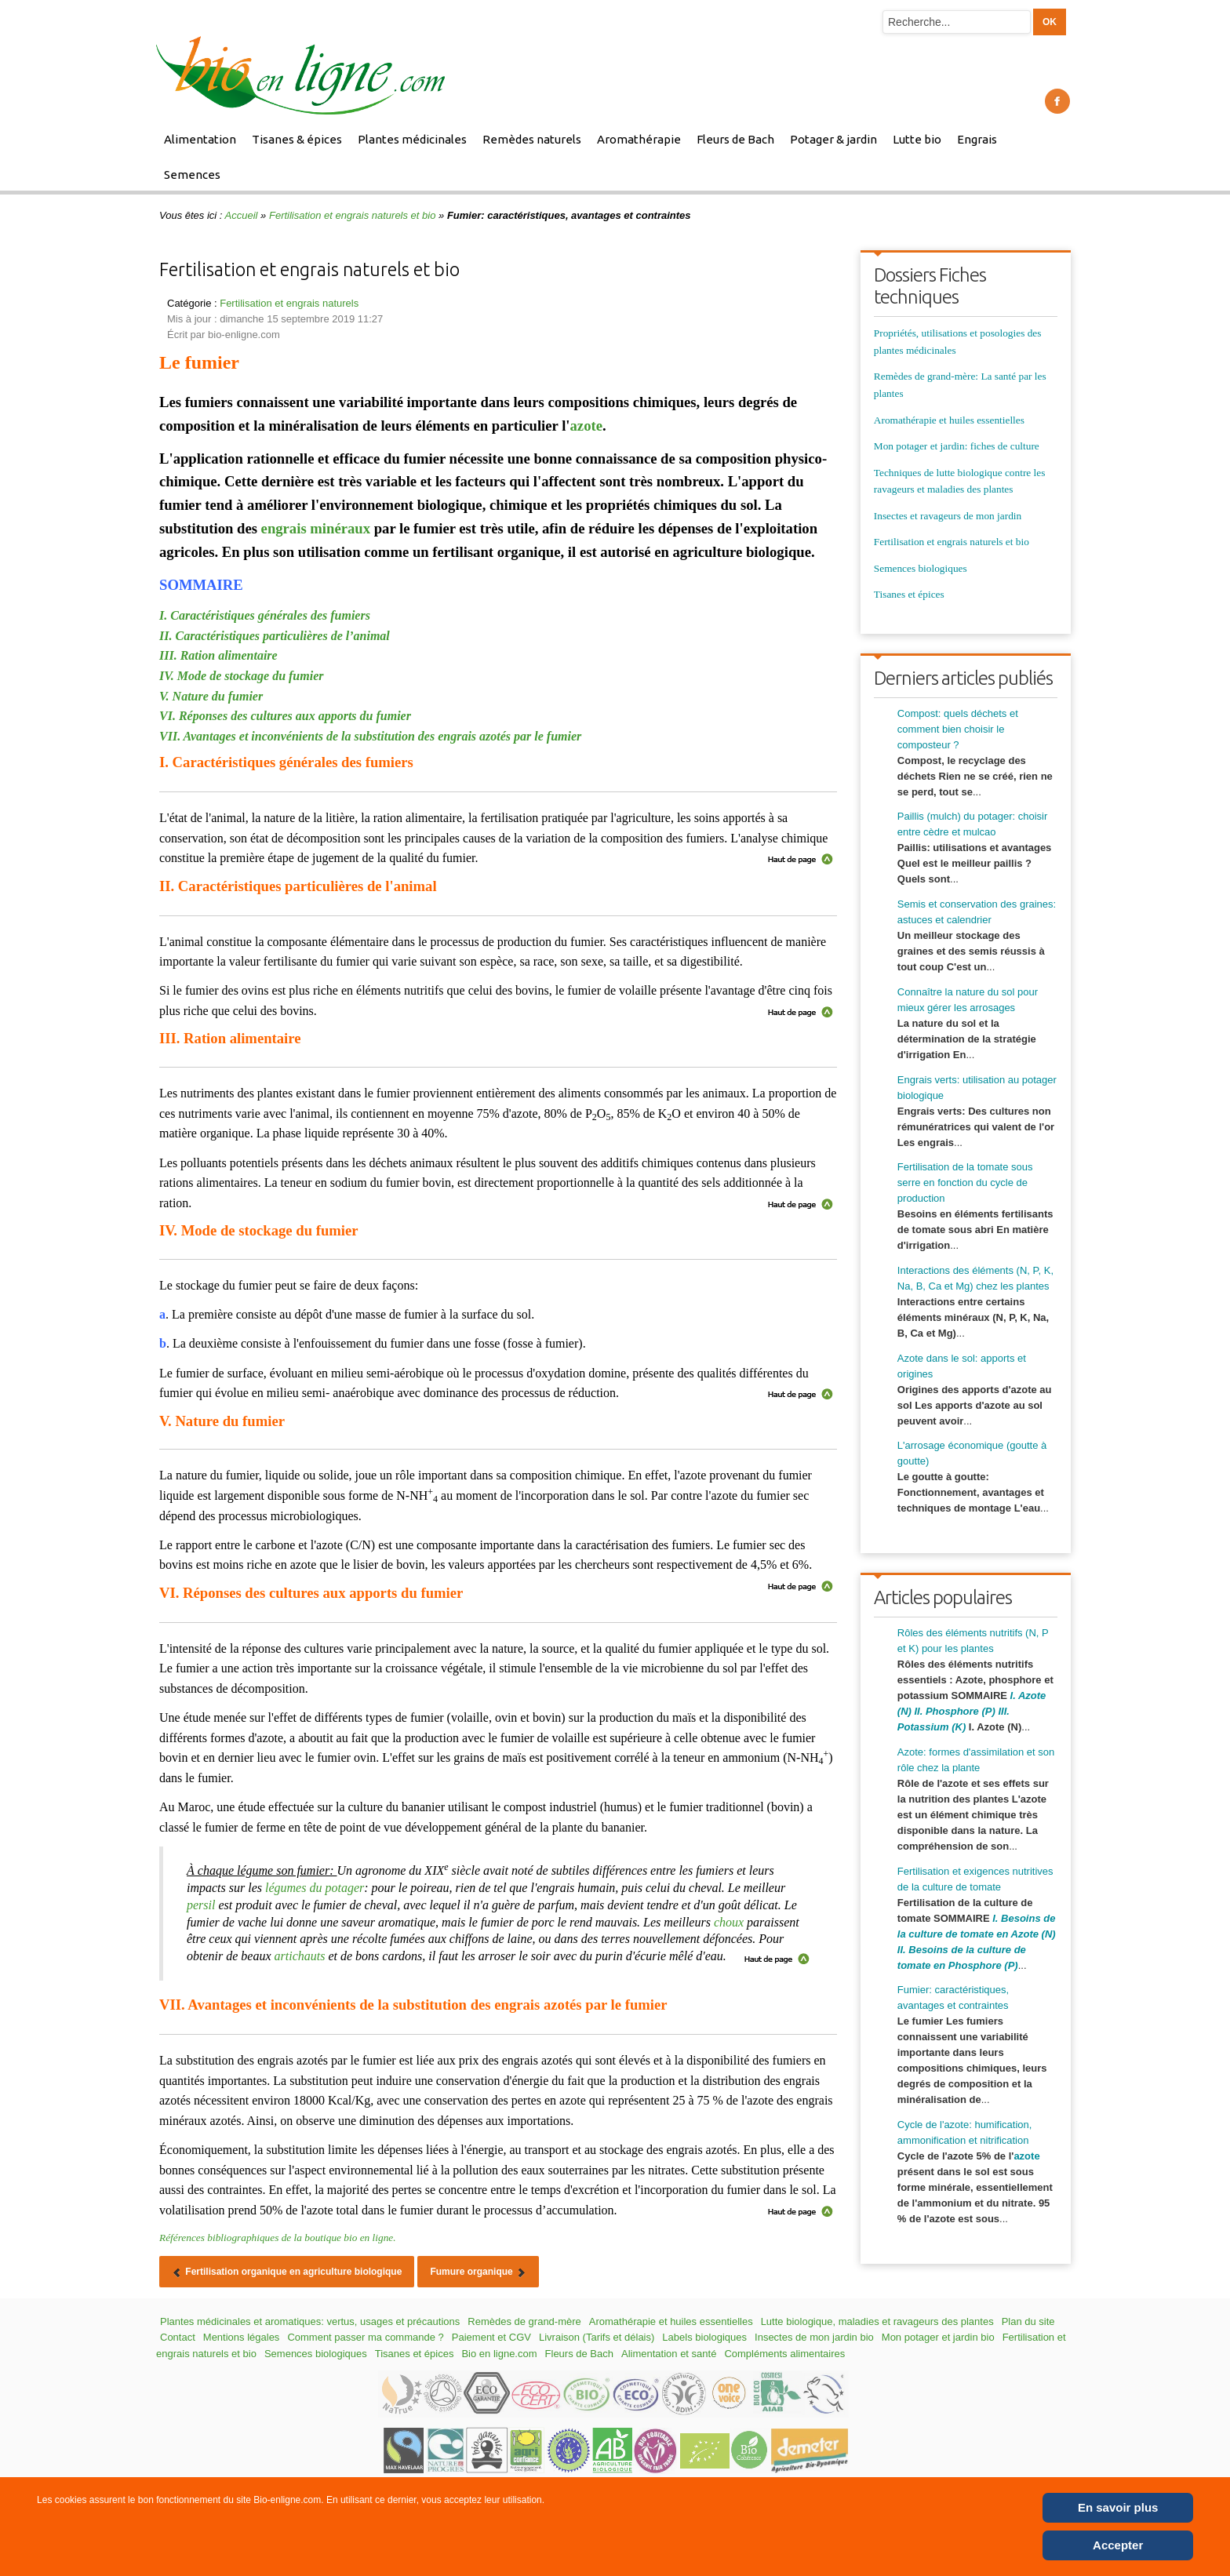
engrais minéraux (315, 528)
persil (201, 1905)
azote (586, 425)
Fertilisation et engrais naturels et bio (352, 215)
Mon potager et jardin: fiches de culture (956, 446)
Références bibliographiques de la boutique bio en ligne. (277, 2237)
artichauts (300, 1956)
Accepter (1118, 2545)
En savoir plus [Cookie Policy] (1118, 2507)
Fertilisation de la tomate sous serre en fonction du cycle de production (965, 1182)
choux (729, 1922)
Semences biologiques (920, 568)
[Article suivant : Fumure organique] (478, 2271)
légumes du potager (314, 1887)
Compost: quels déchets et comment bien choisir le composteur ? (957, 729)
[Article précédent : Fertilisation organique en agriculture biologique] (286, 2271)
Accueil (241, 215)
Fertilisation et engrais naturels (289, 303)
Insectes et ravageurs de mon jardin (947, 516)
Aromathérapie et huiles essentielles (949, 420)
